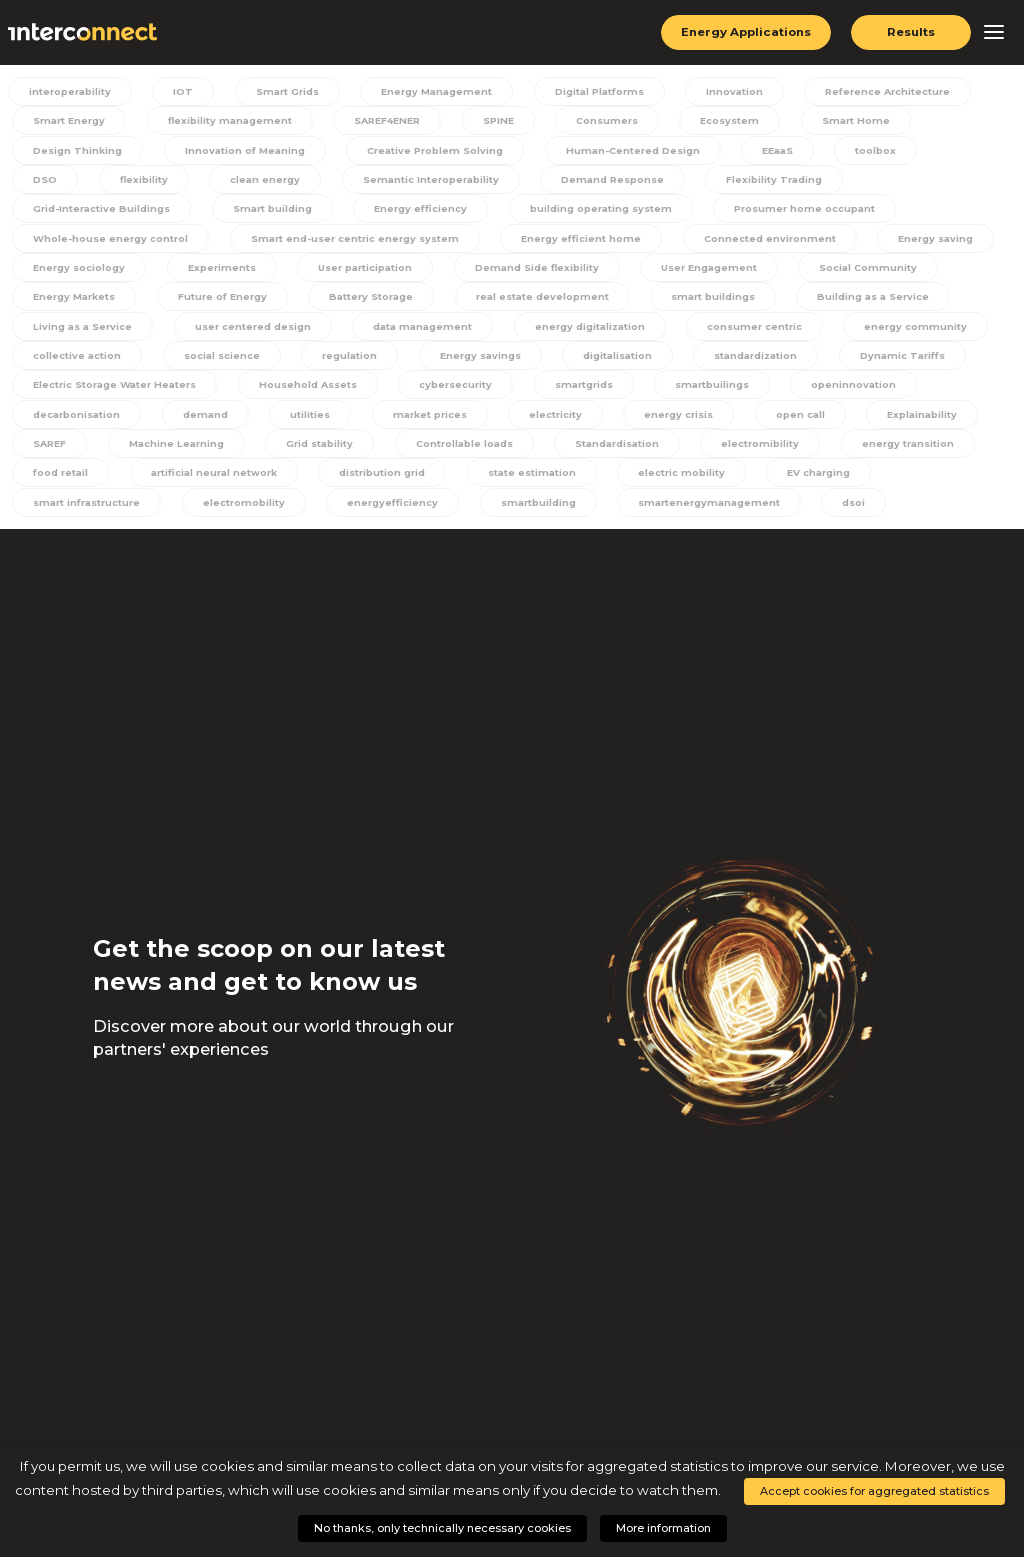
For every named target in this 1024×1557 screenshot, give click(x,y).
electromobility (239, 508)
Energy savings (322, 359)
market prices (418, 419)
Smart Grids (282, 91)
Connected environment (548, 240)
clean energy (172, 180)
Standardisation (612, 449)
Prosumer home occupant (598, 210)
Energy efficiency (216, 210)
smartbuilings (706, 389)
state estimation (529, 479)
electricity (541, 419)
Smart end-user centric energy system (135, 240)
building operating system (395, 210)
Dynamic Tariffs (742, 359)
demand (201, 419)
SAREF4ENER (381, 121)
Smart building (69, 210)
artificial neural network (211, 479)
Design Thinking (75, 151)
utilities (302, 419)
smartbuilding (528, 508)
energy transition (899, 449)
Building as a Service (722, 300)
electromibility (753, 449)
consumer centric (587, 330)
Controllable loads (458, 449)
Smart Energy (66, 121)
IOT (182, 91)
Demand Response (515, 180)
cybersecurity (454, 389)
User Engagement (547, 270)
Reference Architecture (879, 91)
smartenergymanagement (696, 508)
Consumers (599, 121)
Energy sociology (860, 240)
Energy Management (430, 91)
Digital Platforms (592, 91)
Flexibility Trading (676, 180)
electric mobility (675, 479)
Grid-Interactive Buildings (855, 180)
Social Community (704, 270)
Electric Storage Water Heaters (114, 389)
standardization (597, 359)
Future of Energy (76, 300)
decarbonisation (74, 419)
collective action (901, 330)
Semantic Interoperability (335, 180)
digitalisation (459, 359)
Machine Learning (173, 449)
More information (663, 1528)
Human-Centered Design (632, 151)
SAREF (47, 449)
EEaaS (775, 151)
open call (781, 419)
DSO (964, 151)
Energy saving (713, 240)
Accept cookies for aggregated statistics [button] (874, 1491)
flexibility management (224, 121)
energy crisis (662, 419)
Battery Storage (226, 300)
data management (257, 330)
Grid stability (314, 449)
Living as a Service (888, 300)
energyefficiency (385, 508)
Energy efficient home (360, 240)
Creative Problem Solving (434, 151)
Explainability (899, 419)
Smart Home (841, 121)
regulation (193, 359)
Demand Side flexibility (375, 270)
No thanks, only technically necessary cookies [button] (442, 1528)
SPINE (492, 121)
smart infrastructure (84, 508)
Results (911, 32)
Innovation (726, 91)
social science (67, 359)
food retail (58, 479)
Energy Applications (744, 32)
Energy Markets (856, 270)
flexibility (53, 180)
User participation (205, 270)
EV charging (810, 479)
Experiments (63, 270)
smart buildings (564, 300)
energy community (746, 330)
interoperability (71, 91)
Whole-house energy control (810, 210)
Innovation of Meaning (242, 151)
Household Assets (308, 389)
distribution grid (381, 479)
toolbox (872, 151)
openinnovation (846, 389)
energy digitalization (423, 330)
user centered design (89, 330)
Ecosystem (719, 121)
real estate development (395, 300)
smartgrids (580, 389)
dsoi (838, 508)
